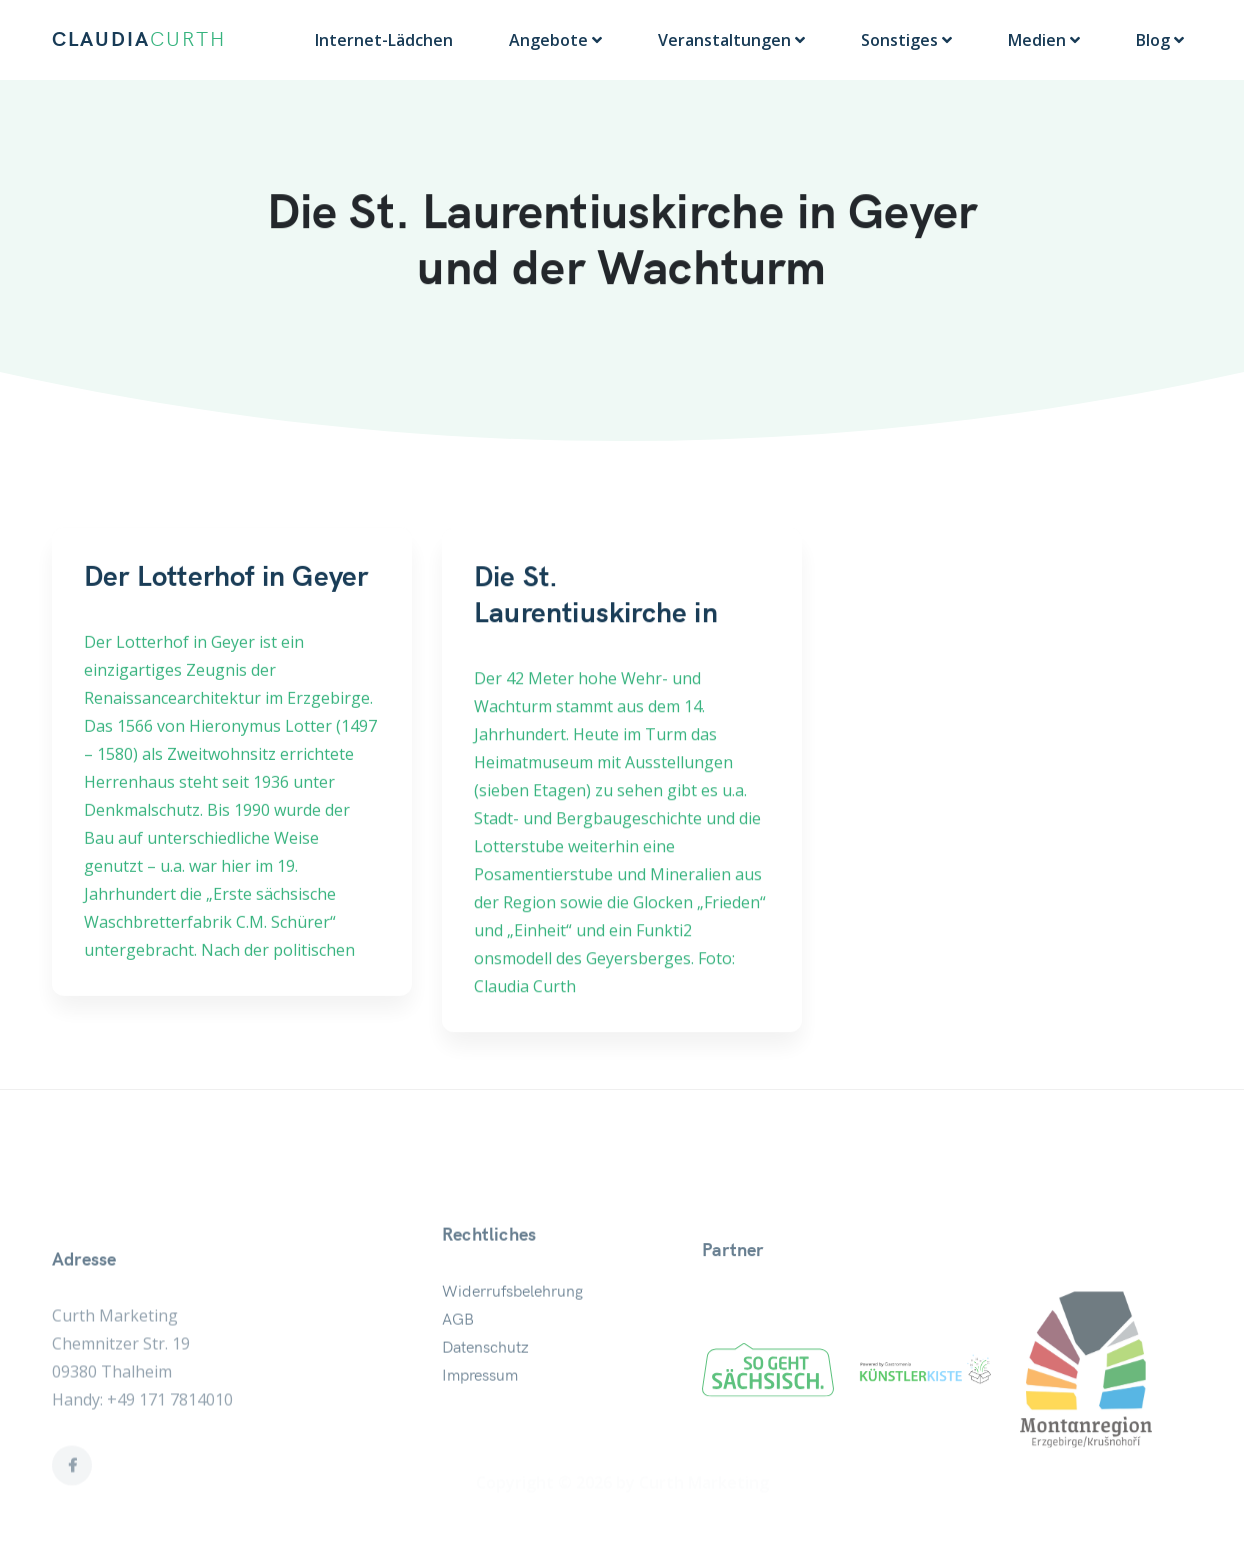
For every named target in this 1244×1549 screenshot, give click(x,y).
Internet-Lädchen (384, 40)
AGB (458, 1361)
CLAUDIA (139, 40)
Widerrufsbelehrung (512, 1333)
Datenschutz (485, 1389)
